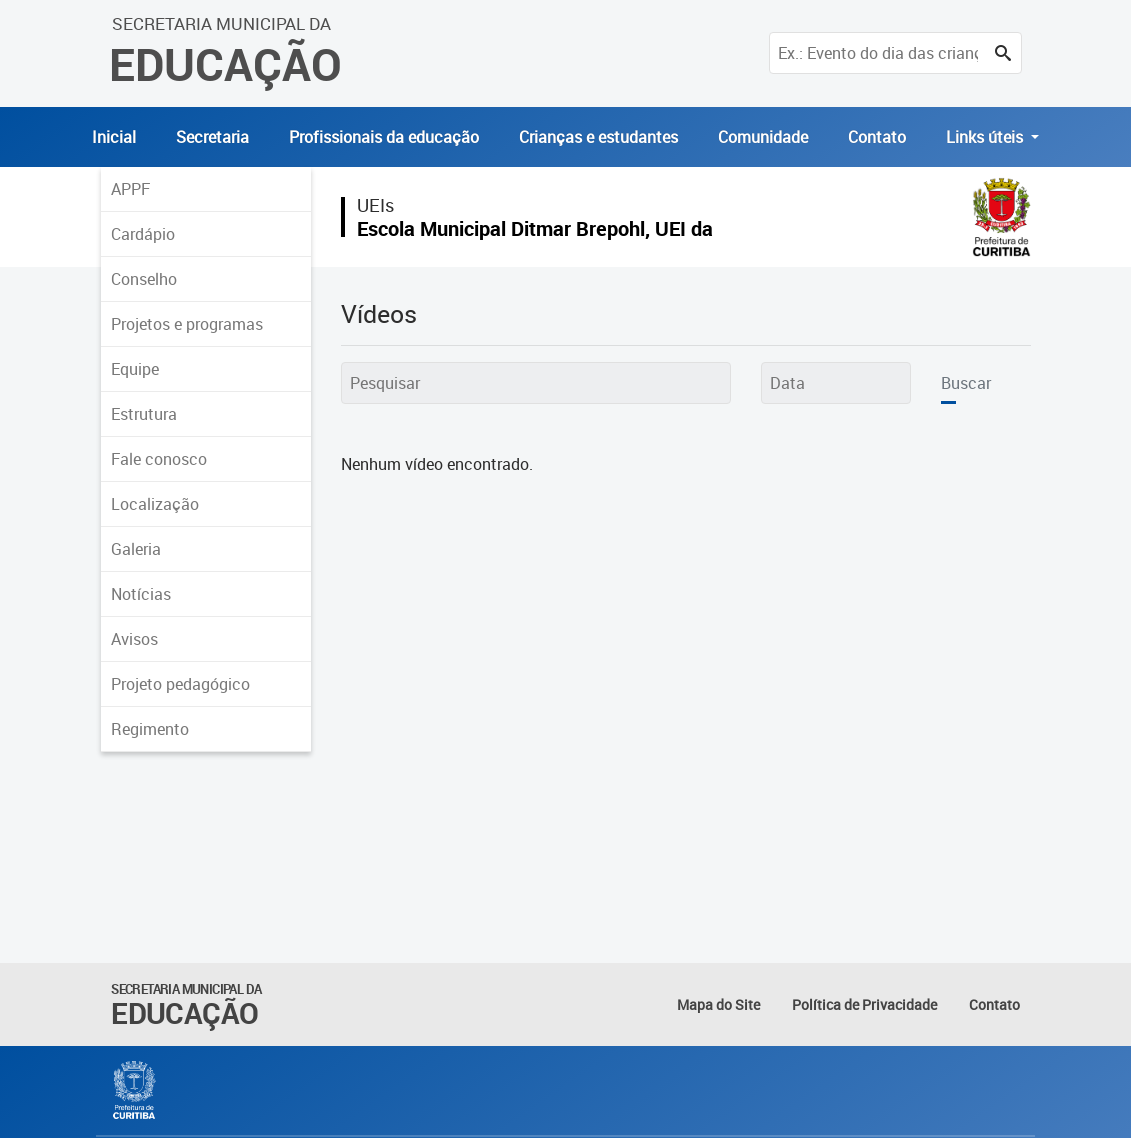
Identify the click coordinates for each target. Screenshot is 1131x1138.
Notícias (141, 594)
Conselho (144, 279)
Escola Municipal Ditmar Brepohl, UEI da (535, 228)
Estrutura (144, 414)
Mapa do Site (718, 1004)
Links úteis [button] (986, 137)
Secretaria (212, 137)
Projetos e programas (187, 324)
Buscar (966, 383)
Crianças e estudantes (598, 137)
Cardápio (143, 234)
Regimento (150, 729)
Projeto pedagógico (180, 684)
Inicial (114, 137)
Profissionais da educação (384, 137)
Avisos (134, 639)
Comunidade (763, 137)
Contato (877, 137)
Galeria (136, 549)
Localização (155, 504)
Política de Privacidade (864, 1004)
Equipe (135, 369)
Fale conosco (159, 459)
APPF (130, 189)
